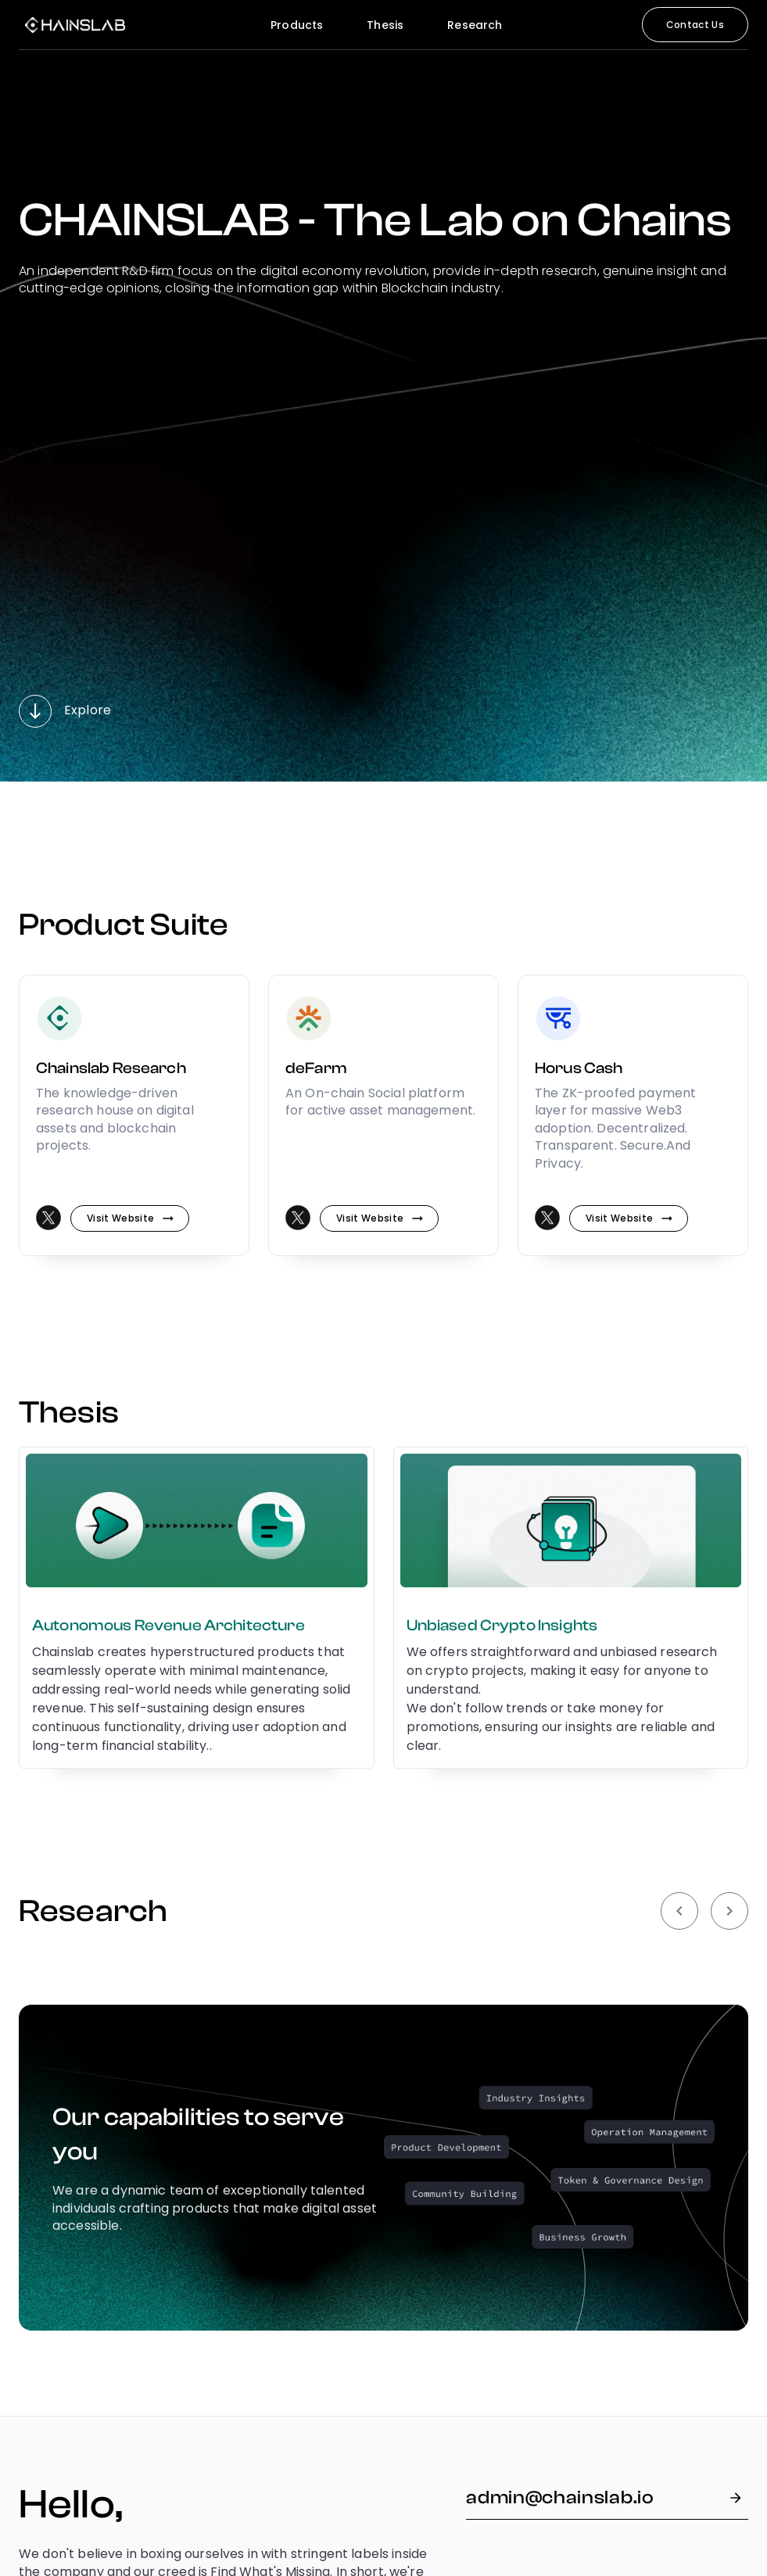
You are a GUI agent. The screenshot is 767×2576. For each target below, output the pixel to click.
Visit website (129, 1218)
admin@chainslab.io (607, 2498)
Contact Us (695, 24)
